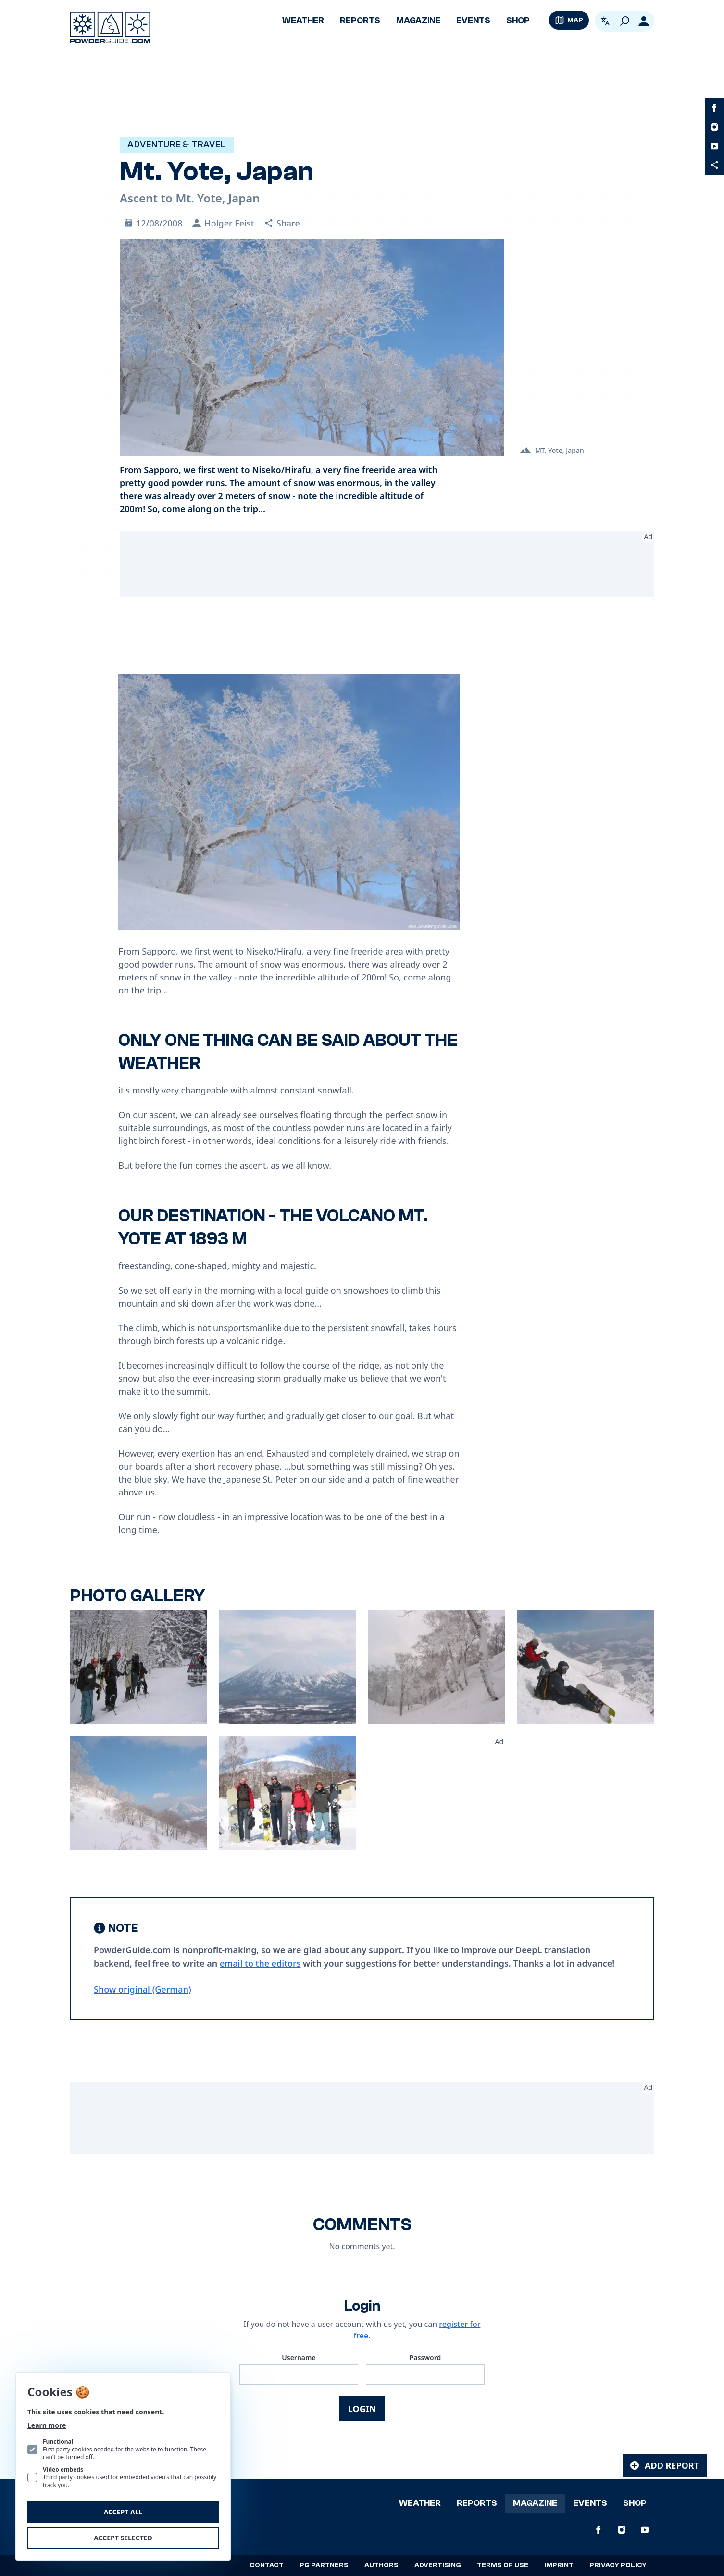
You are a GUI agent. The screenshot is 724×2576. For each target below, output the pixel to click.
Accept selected (123, 2537)
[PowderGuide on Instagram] (714, 127)
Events (473, 20)
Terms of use (502, 2565)
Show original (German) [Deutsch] (142, 1989)
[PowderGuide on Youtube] (714, 146)
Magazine (418, 20)
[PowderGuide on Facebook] (714, 107)
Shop (518, 20)
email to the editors (260, 1963)
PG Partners (324, 2565)
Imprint (559, 2565)
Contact (267, 2565)
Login (362, 2408)
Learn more (46, 2425)
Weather (303, 20)
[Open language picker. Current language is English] (605, 21)
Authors (381, 2565)
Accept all (123, 2511)
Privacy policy (618, 2565)
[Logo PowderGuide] (110, 27)
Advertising (437, 2565)
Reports (360, 20)
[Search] (624, 21)
